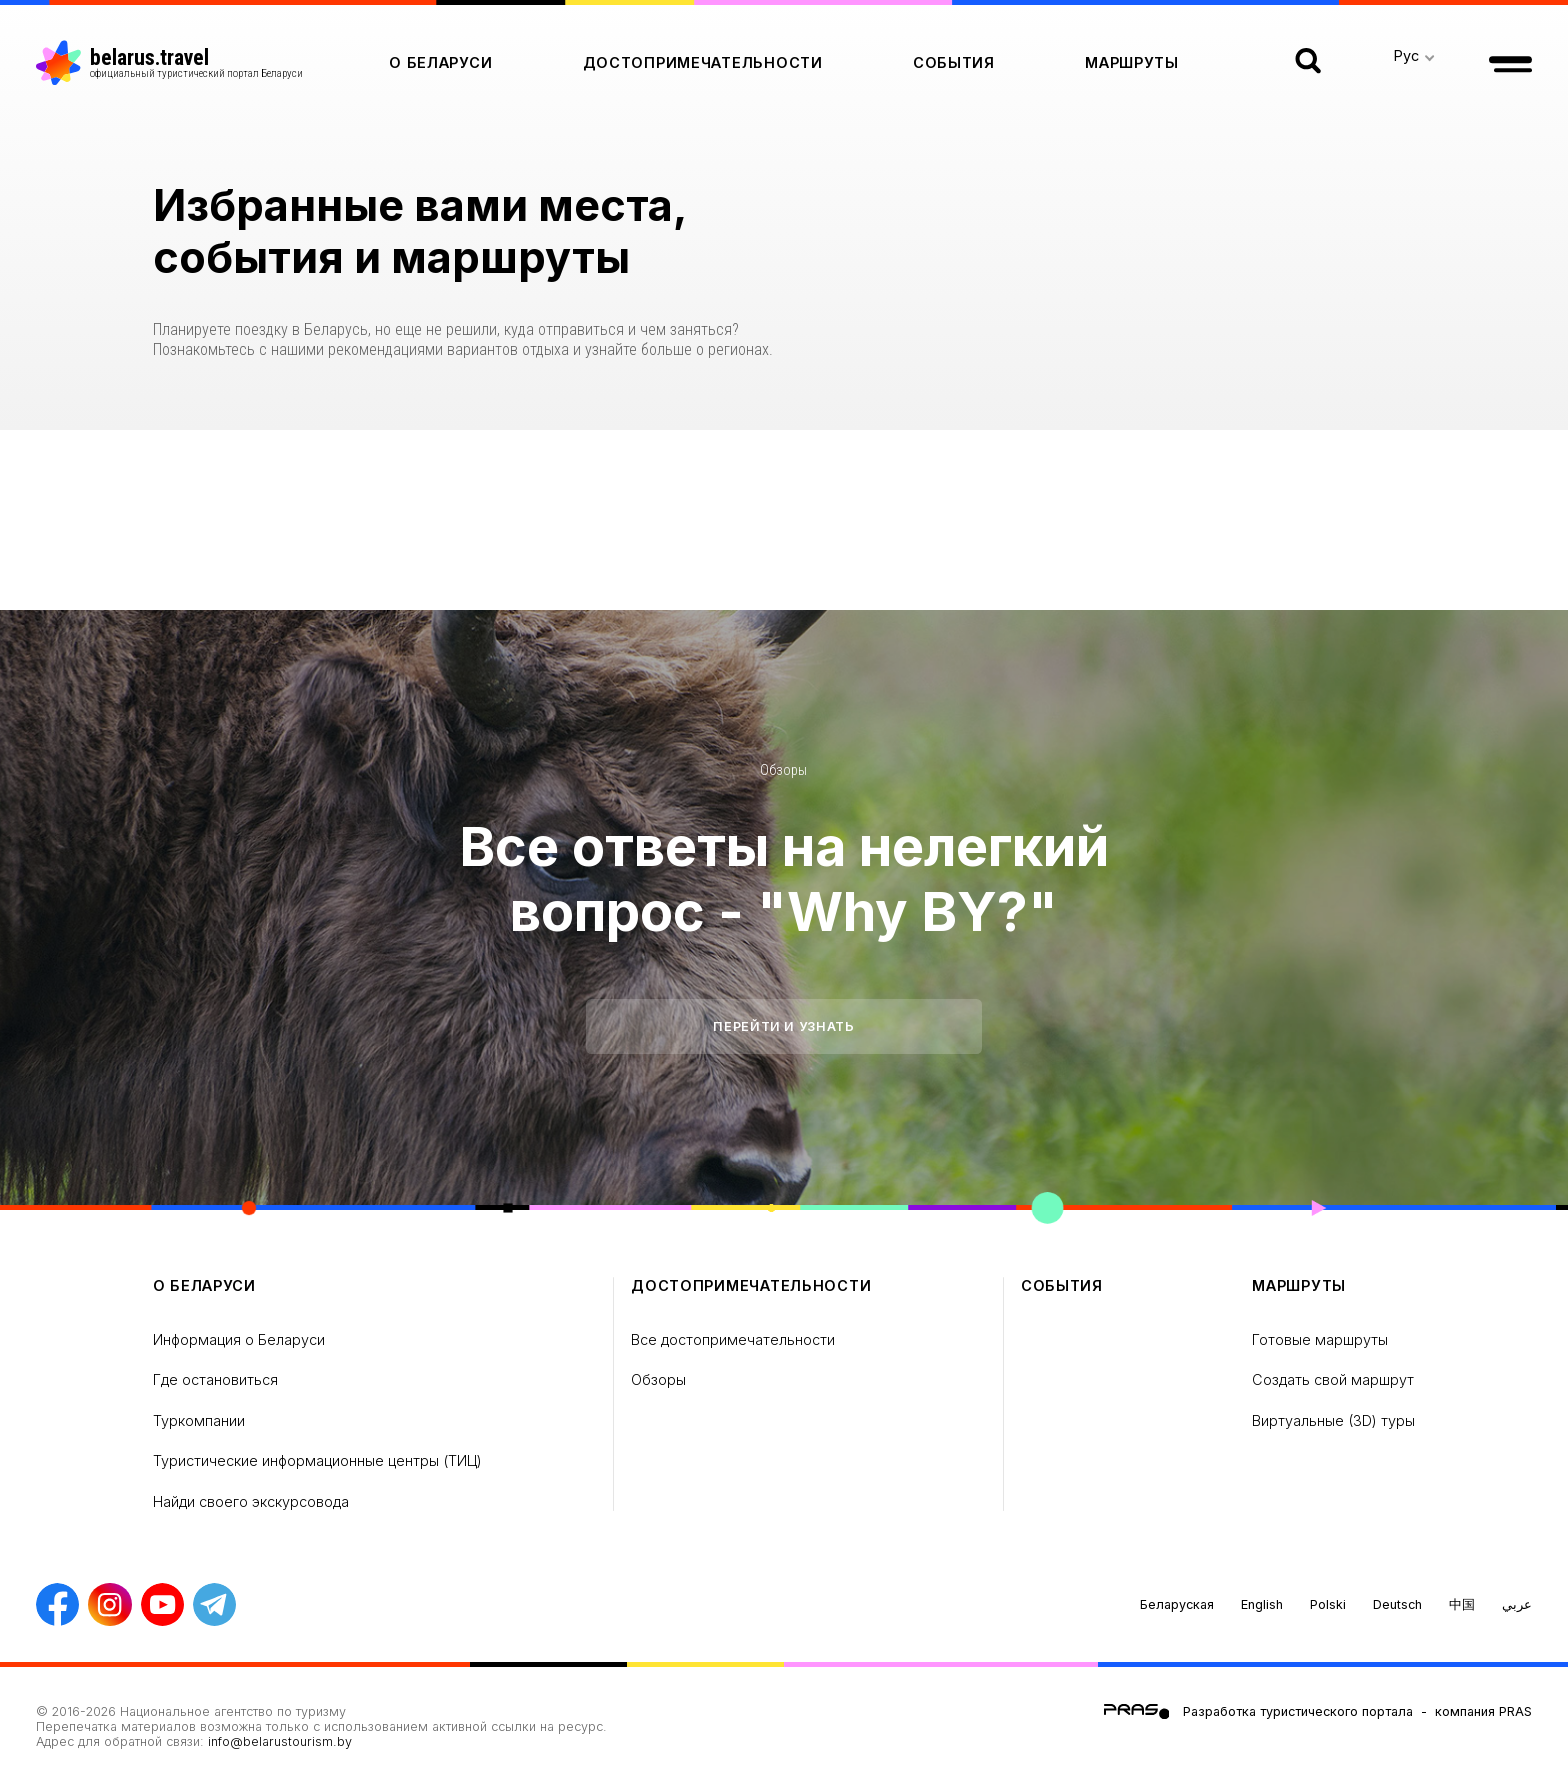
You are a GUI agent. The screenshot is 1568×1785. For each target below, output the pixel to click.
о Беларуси (440, 62)
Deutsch (1397, 1604)
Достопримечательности (703, 62)
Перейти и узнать (783, 1026)
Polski (1328, 1604)
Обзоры (783, 770)
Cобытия (954, 62)
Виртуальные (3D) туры (1333, 1420)
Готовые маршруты (1320, 1339)
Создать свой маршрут (1333, 1379)
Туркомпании (199, 1420)
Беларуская (1177, 1604)
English (1262, 1604)
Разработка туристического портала (1298, 1711)
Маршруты (1132, 62)
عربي (1517, 1604)
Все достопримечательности (733, 1339)
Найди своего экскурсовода (251, 1501)
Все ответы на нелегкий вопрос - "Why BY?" (784, 879)
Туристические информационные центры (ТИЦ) (317, 1460)
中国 (1462, 1604)
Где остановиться (215, 1379)
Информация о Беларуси (239, 1339)
